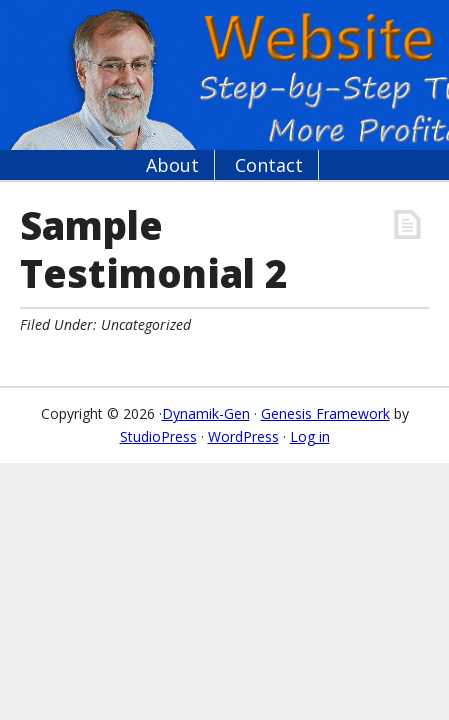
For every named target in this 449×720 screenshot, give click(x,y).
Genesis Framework (325, 413)
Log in (310, 436)
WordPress (243, 436)
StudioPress (158, 436)
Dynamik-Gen (206, 413)
